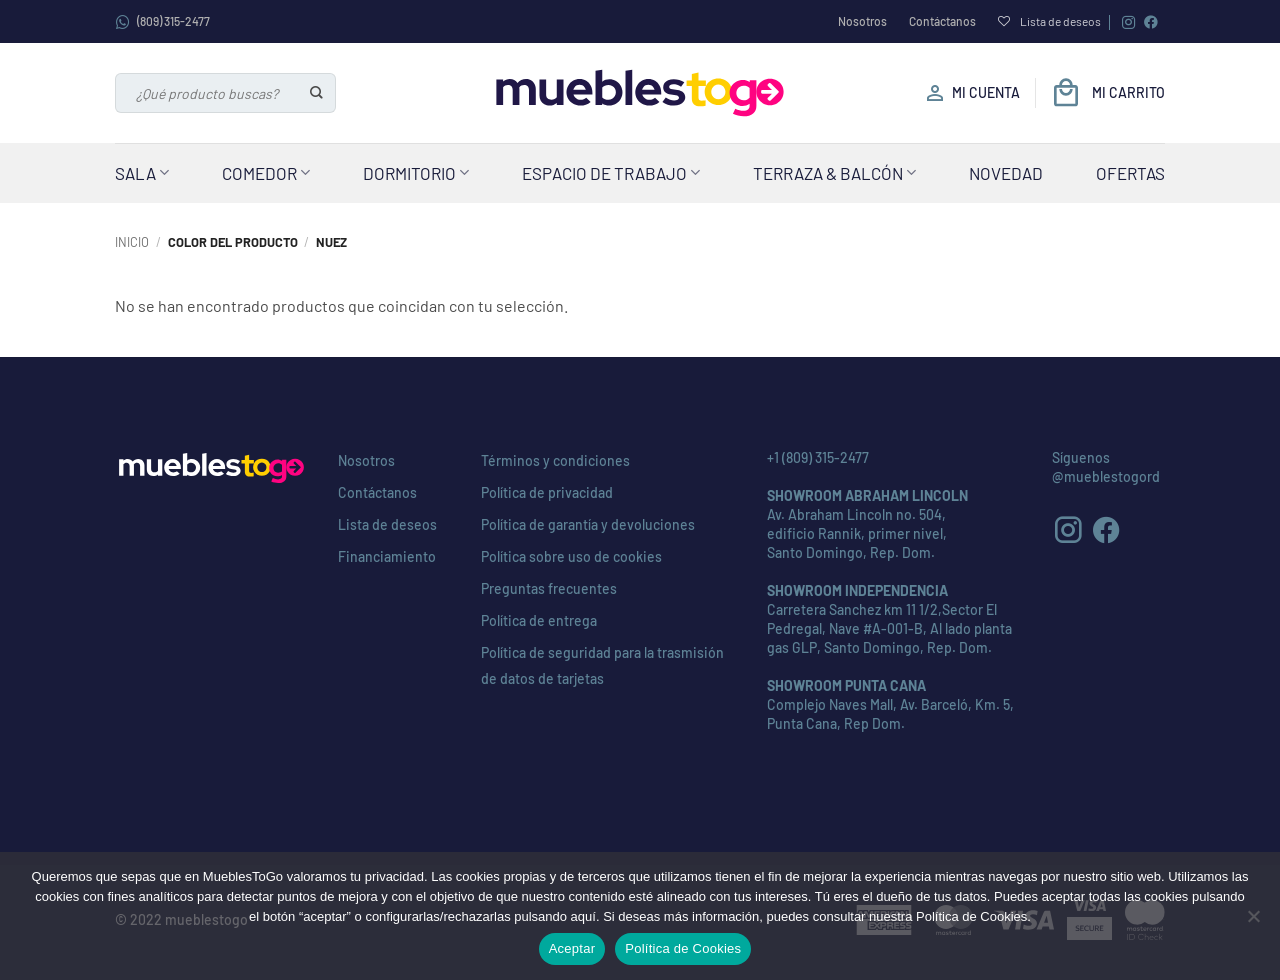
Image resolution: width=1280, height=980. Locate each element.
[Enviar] (317, 93)
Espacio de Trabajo (611, 173)
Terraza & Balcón (834, 173)
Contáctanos (942, 21)
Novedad (1006, 173)
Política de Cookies (683, 948)
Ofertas (1130, 173)
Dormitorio (416, 173)
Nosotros (862, 21)
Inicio (132, 242)
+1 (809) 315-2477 (818, 457)
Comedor (266, 173)
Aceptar (572, 948)
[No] (1253, 922)
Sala (142, 173)
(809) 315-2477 (162, 22)
